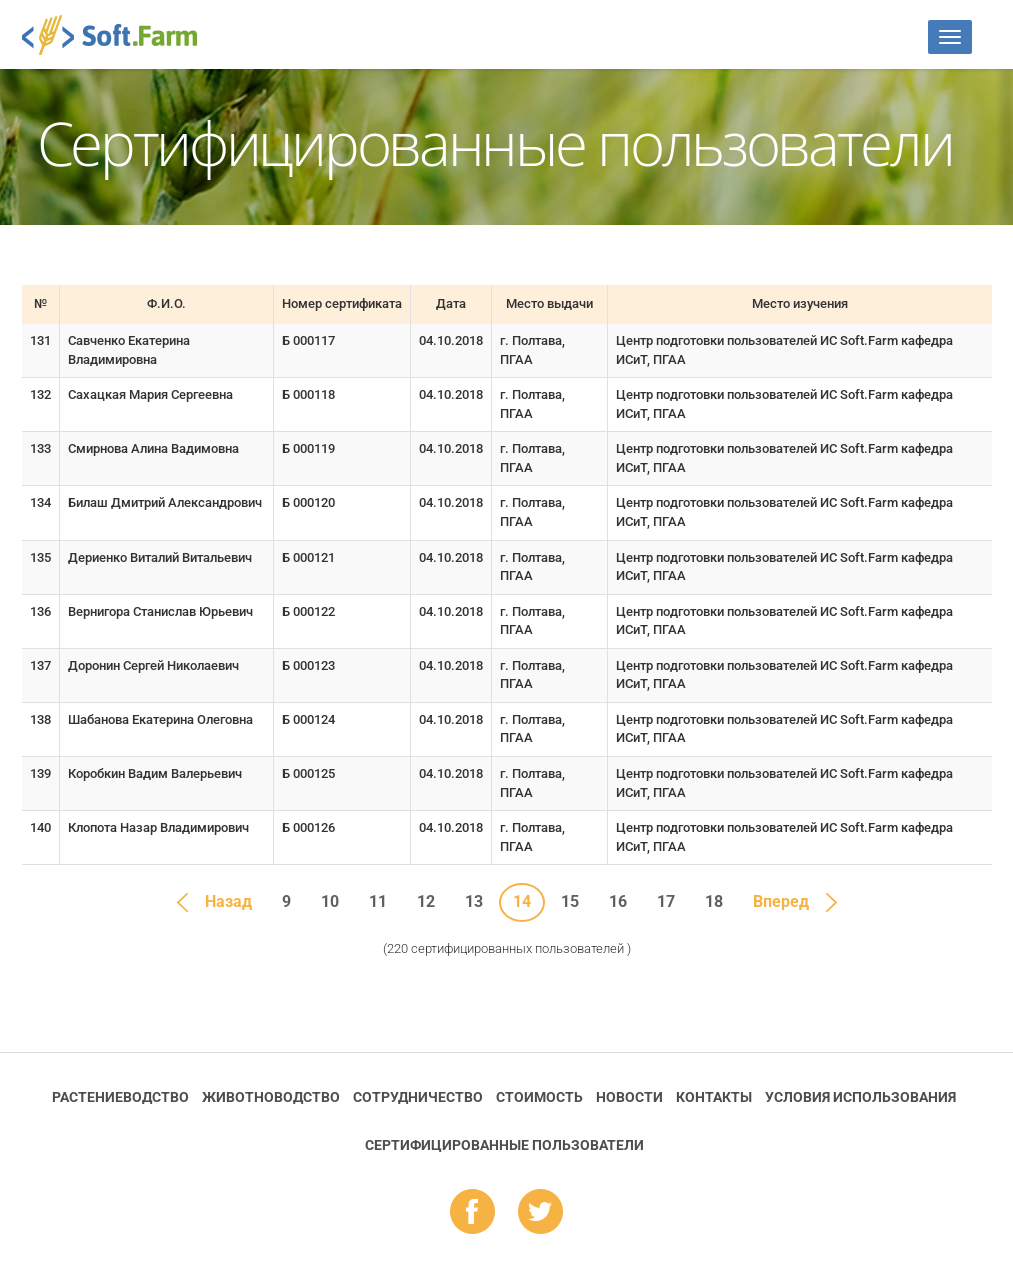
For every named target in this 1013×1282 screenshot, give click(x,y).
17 (666, 901)
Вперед (781, 901)
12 (426, 901)
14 (522, 901)
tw (540, 1213)
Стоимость (539, 1097)
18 (714, 901)
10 (330, 901)
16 (618, 901)
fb (472, 1213)
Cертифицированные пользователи (504, 1145)
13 (474, 901)
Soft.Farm (120, 35)
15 (570, 901)
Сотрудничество (418, 1097)
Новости (629, 1097)
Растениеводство (120, 1097)
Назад (228, 901)
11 (378, 901)
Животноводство (271, 1097)
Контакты (714, 1097)
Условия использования (860, 1097)
